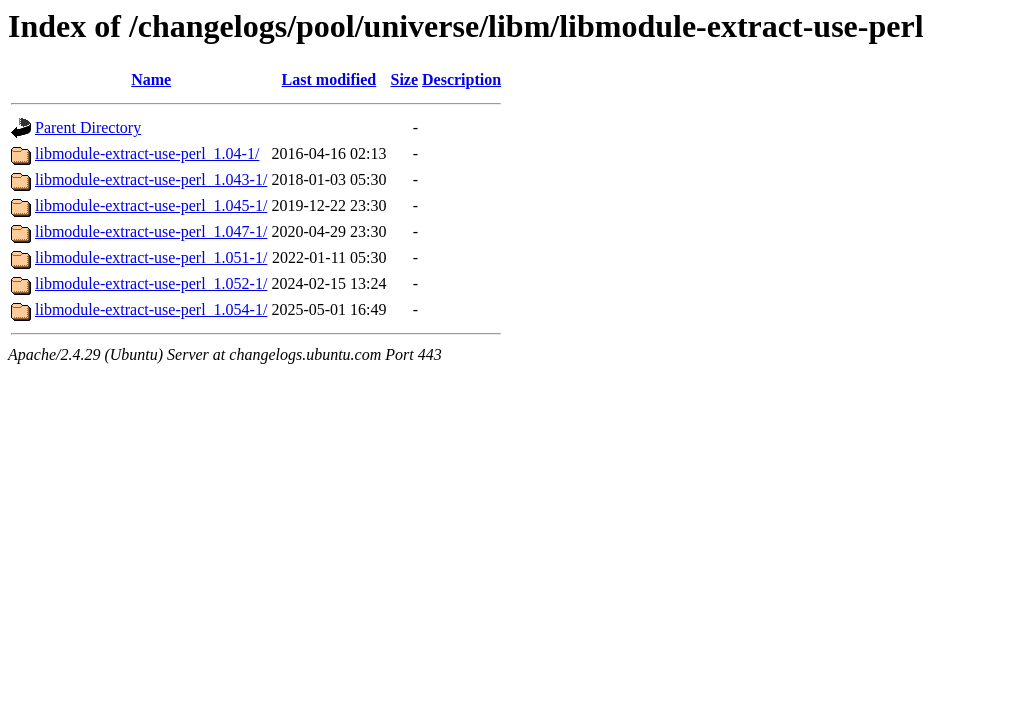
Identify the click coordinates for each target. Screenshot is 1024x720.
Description (461, 79)
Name (151, 79)
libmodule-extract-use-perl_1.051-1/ (151, 257)
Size (404, 79)
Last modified (329, 79)
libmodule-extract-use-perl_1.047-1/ (151, 231)
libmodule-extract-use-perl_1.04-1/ (147, 153)
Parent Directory (88, 127)
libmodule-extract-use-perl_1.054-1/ (151, 309)
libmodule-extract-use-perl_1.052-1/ (151, 283)
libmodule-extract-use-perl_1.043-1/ (151, 179)
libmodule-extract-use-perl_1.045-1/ (151, 205)
